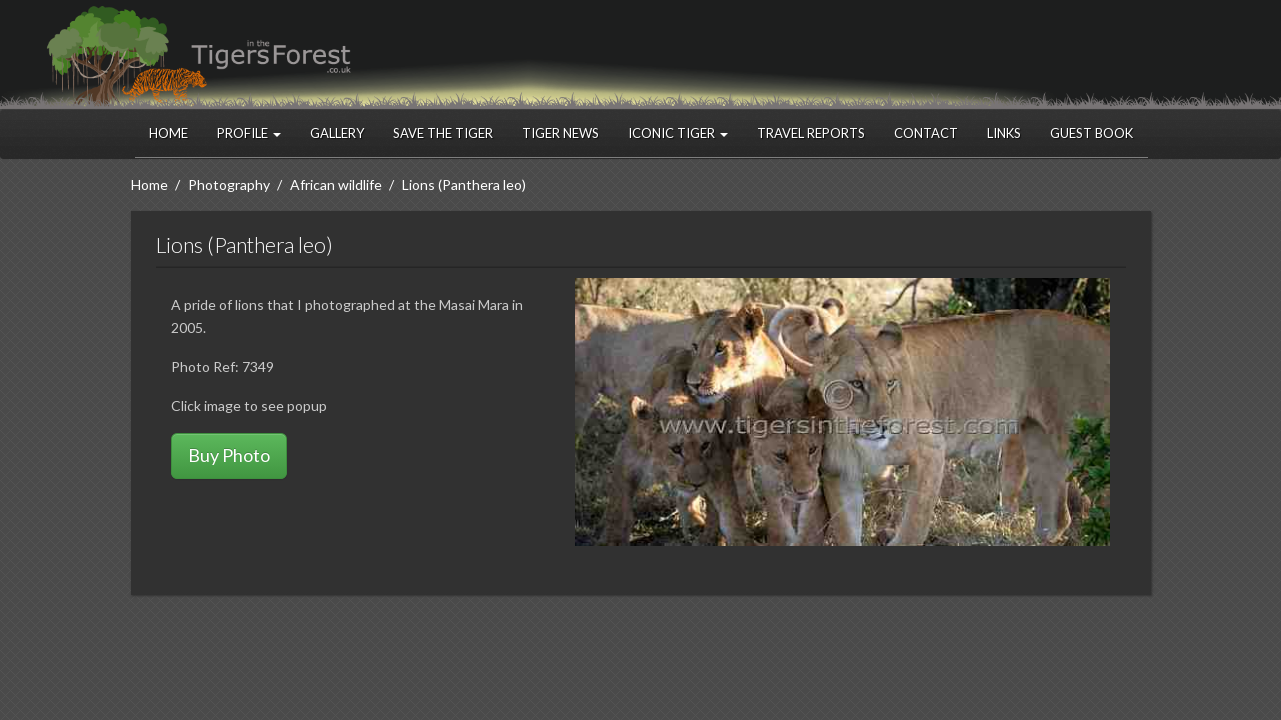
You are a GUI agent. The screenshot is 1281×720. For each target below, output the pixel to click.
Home (168, 133)
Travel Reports (811, 133)
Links (1004, 133)
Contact (926, 133)
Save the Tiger (443, 133)
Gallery (337, 133)
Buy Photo (229, 455)
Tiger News (560, 133)
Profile (249, 133)
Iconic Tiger (678, 133)
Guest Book (1091, 133)
